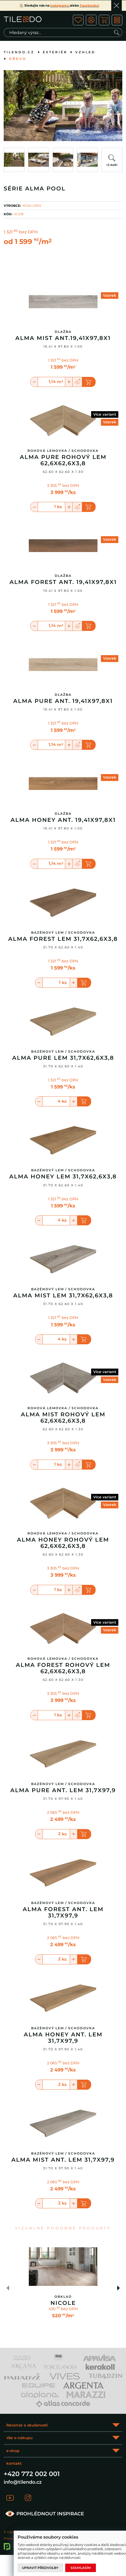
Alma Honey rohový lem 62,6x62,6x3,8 (63, 1543)
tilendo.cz (19, 52)
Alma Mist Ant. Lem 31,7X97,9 (63, 2160)
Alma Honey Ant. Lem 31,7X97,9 (63, 2037)
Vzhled (85, 52)
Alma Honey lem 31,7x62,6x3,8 (63, 1176)
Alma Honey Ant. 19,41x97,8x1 (63, 820)
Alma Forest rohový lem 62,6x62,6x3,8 (63, 1668)
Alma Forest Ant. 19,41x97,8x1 (63, 582)
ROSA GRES (31, 206)
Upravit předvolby (40, 2568)
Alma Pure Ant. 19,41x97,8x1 (63, 701)
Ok (116, 5)
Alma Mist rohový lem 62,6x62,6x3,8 (63, 1417)
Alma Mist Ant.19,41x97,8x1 (63, 338)
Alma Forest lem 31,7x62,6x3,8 (63, 939)
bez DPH (28, 232)
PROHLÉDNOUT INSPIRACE (44, 2514)
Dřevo (17, 59)
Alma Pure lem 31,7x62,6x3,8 (63, 1058)
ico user (91, 20)
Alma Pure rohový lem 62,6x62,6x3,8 (63, 460)
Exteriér (55, 52)
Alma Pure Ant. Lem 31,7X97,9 (63, 1790)
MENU (117, 20)
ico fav (78, 20)
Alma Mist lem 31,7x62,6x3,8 (63, 1295)
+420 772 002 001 (32, 2474)
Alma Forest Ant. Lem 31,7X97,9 (63, 1912)
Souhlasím (81, 2568)
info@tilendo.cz (23, 2482)
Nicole (63, 2303)
